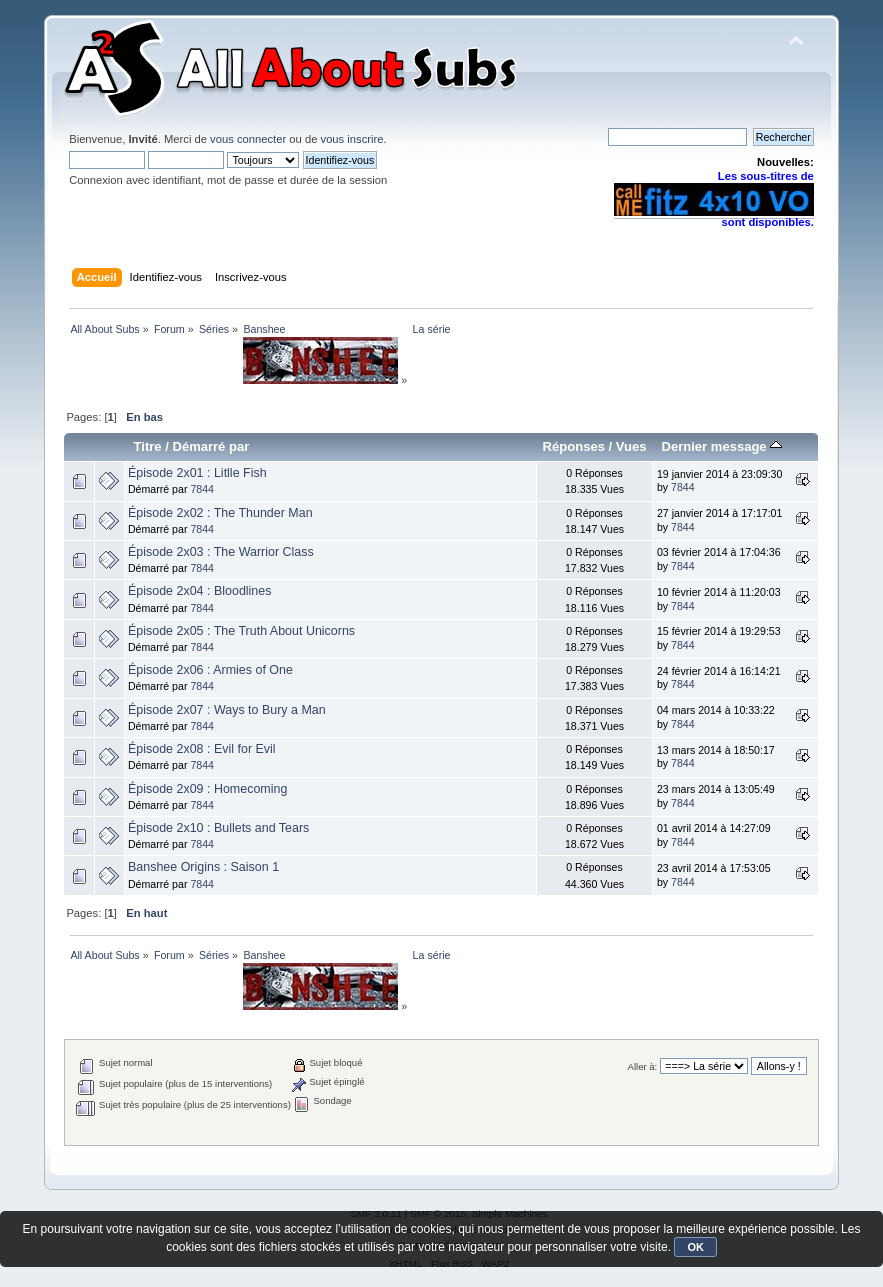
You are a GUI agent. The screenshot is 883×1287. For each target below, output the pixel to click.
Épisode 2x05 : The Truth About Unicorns (241, 631)
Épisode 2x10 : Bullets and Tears (218, 828)
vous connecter (248, 139)
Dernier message (722, 446)
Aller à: (643, 1066)
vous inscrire (352, 139)
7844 (202, 489)
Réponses (574, 446)
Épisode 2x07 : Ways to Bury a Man (227, 710)
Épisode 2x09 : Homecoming (207, 789)
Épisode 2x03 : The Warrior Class (221, 552)
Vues (631, 446)
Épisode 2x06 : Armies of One (210, 670)
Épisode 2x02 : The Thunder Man (220, 513)
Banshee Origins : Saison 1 (203, 867)
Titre (148, 446)
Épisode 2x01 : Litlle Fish (197, 473)
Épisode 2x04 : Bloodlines (200, 591)
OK (695, 1247)
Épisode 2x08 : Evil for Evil (202, 749)
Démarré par (210, 446)
